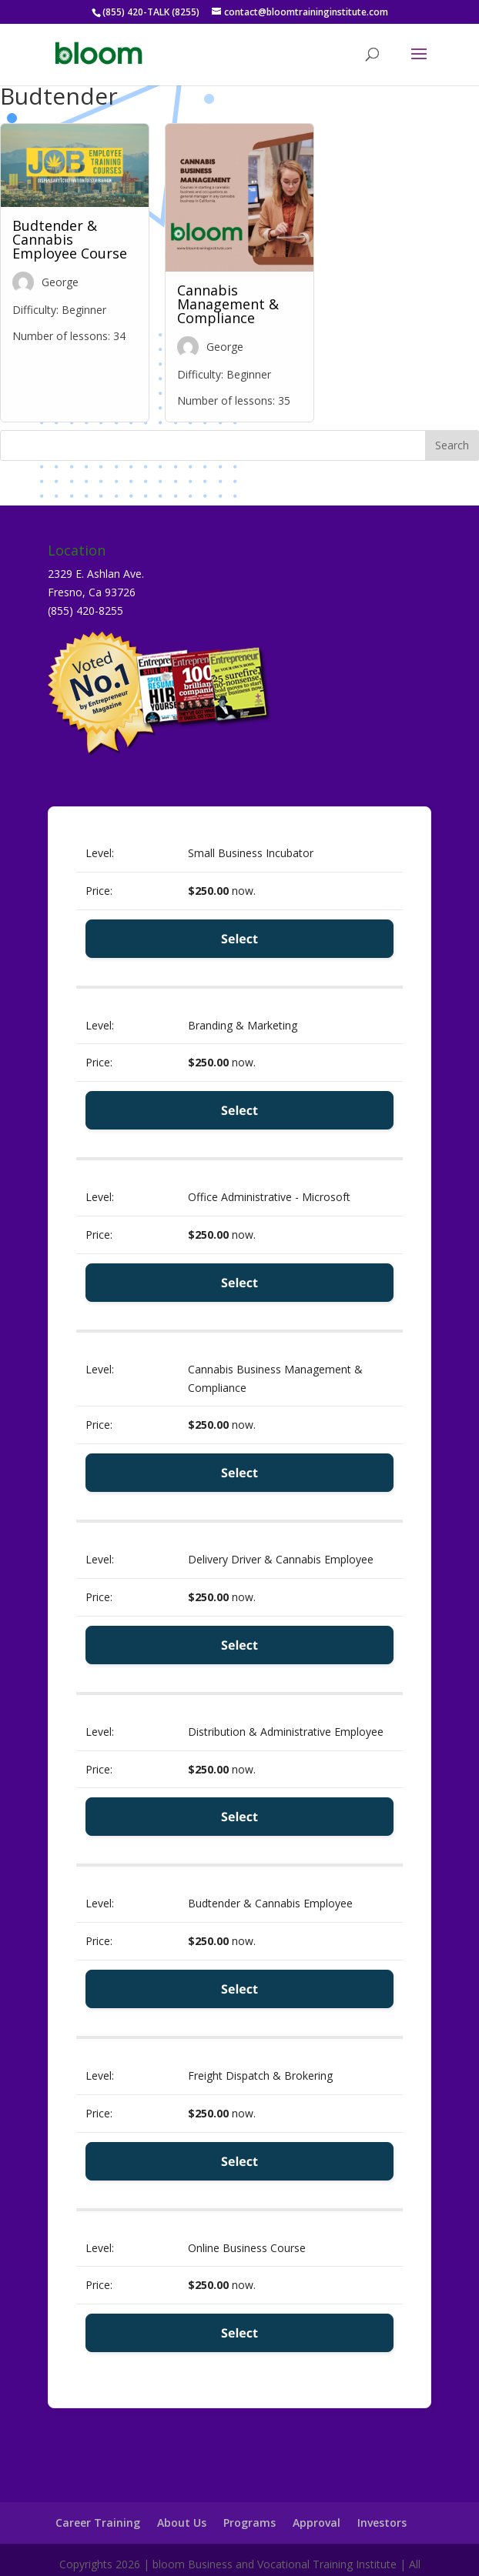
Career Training (97, 2522)
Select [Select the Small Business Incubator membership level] (239, 938)
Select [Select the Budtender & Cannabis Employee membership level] (239, 1988)
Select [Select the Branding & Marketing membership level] (239, 1110)
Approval (316, 2522)
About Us (181, 2522)
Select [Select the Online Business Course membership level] (239, 2332)
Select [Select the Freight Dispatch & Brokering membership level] (239, 2161)
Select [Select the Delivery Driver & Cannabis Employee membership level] (239, 1645)
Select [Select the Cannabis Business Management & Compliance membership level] (239, 1472)
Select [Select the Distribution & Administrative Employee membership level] (239, 1816)
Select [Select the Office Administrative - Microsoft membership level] (239, 1282)
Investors (382, 2522)
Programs (249, 2522)
